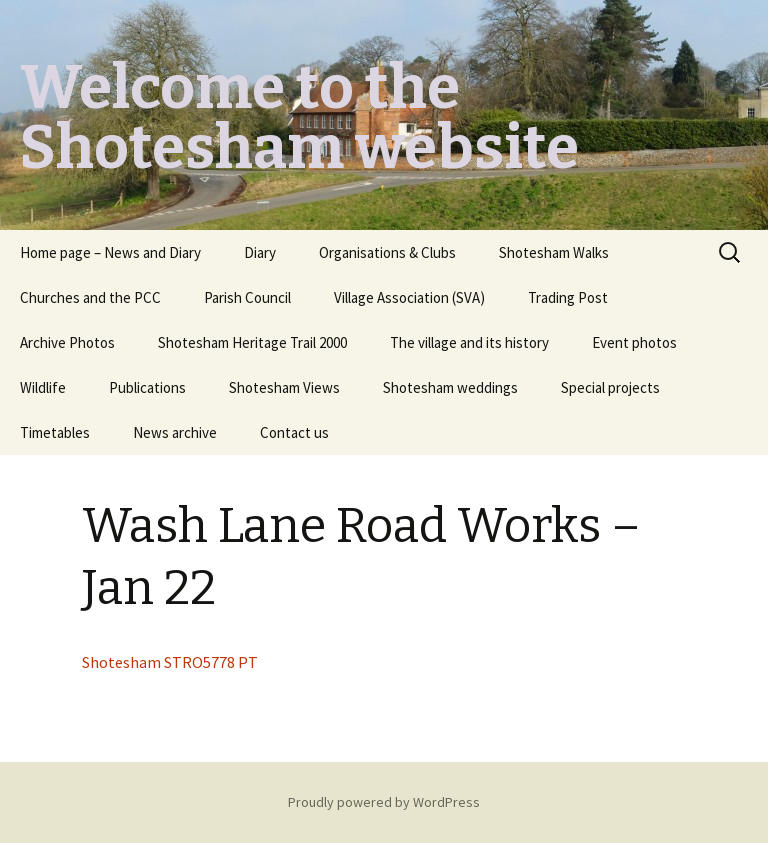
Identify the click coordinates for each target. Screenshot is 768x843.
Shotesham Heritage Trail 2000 (252, 342)
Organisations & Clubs (387, 252)
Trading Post (568, 297)
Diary (260, 252)
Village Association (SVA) (409, 297)
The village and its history (469, 342)
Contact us (294, 432)
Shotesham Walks (554, 252)
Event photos (634, 342)
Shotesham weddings (450, 387)
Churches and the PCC (90, 297)
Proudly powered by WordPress (384, 802)
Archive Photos (67, 342)
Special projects (610, 387)
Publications (147, 387)
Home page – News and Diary (110, 252)
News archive (175, 432)
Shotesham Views (284, 387)
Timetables (55, 432)
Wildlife (43, 387)
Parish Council (247, 297)
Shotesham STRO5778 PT (170, 662)
